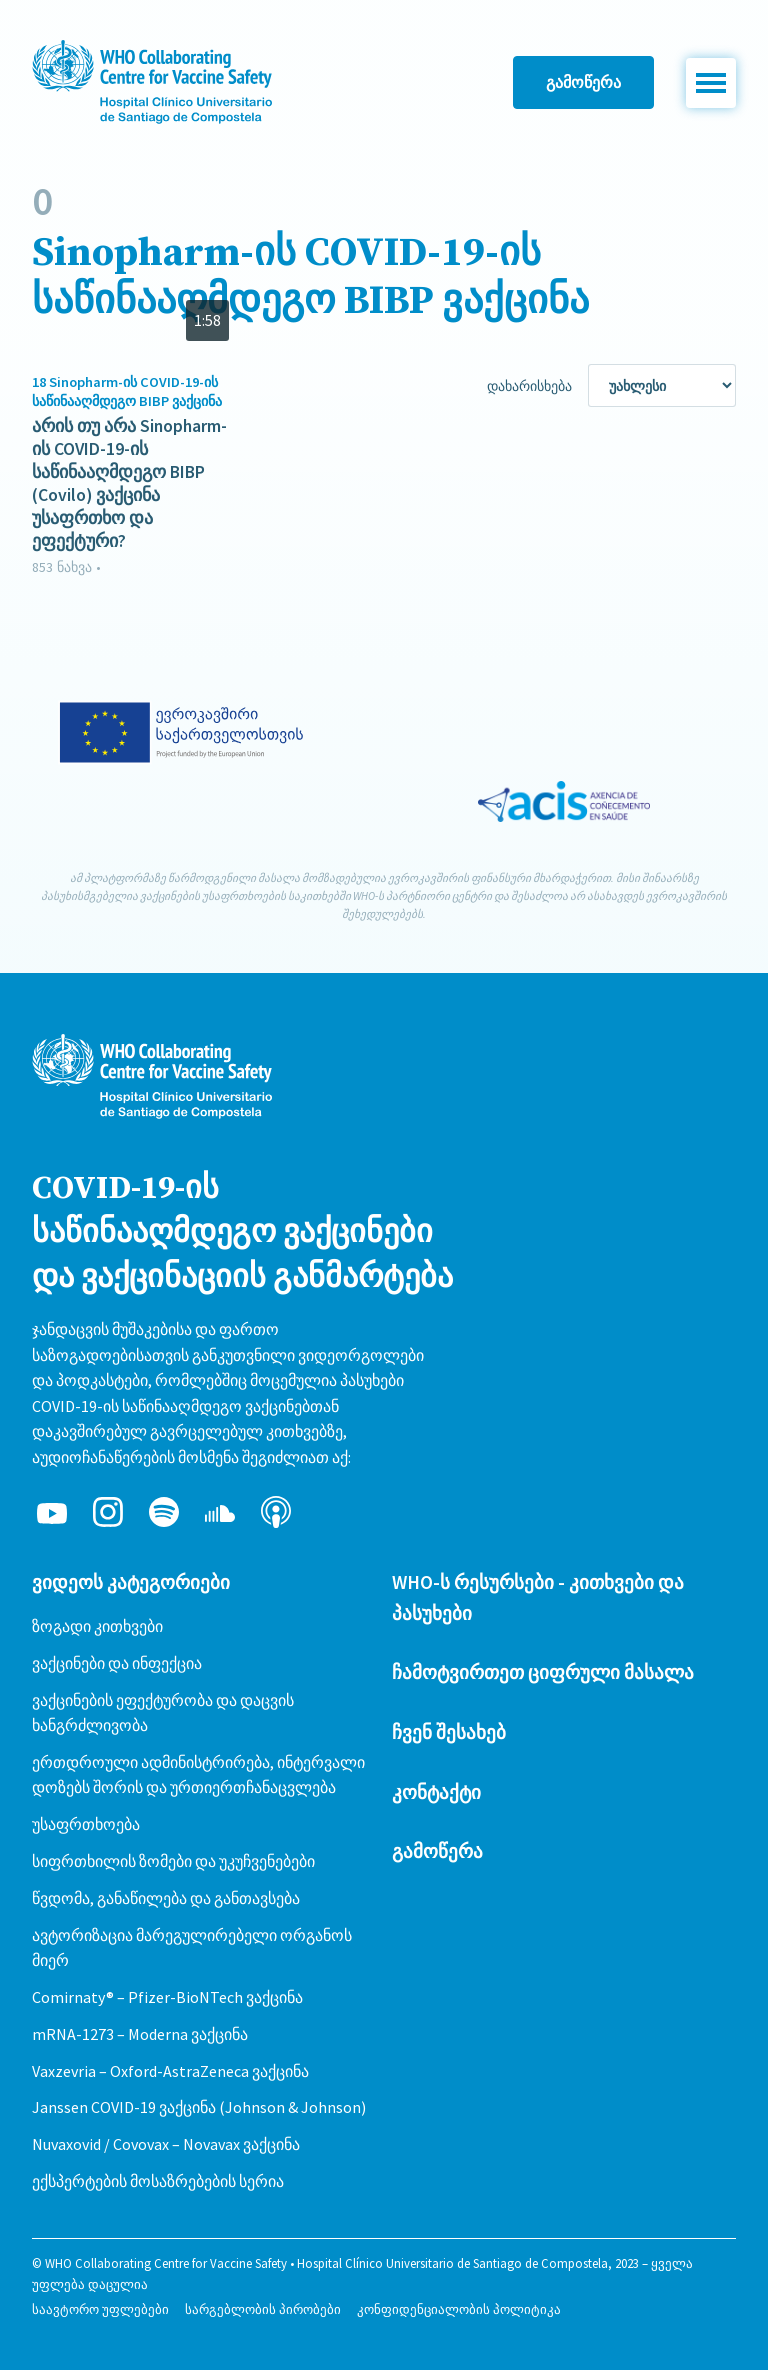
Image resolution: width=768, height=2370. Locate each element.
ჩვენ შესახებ (449, 1732)
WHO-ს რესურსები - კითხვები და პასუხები (538, 1597)
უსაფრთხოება (86, 1824)
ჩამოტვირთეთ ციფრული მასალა (543, 1672)
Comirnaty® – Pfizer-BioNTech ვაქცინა (167, 1997)
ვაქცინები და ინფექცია (117, 1663)
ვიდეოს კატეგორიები (131, 1582)
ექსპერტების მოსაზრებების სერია (158, 2181)
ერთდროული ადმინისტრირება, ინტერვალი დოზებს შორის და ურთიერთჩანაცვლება (198, 1775)
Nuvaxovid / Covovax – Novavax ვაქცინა (166, 2144)
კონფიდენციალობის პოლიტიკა (459, 2309)
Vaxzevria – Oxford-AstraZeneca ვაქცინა (170, 2071)
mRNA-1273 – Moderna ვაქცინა (140, 2034)
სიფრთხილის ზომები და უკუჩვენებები (173, 1861)
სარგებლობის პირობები (263, 2309)
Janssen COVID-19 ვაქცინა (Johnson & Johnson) (199, 2107)
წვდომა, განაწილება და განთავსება (166, 1898)
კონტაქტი (436, 1792)
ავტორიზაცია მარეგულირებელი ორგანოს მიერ (192, 1948)
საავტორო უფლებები (100, 2309)
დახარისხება (529, 386)
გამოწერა (583, 82)
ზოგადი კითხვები (97, 1626)
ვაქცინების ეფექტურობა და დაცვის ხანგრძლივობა (163, 1713)
